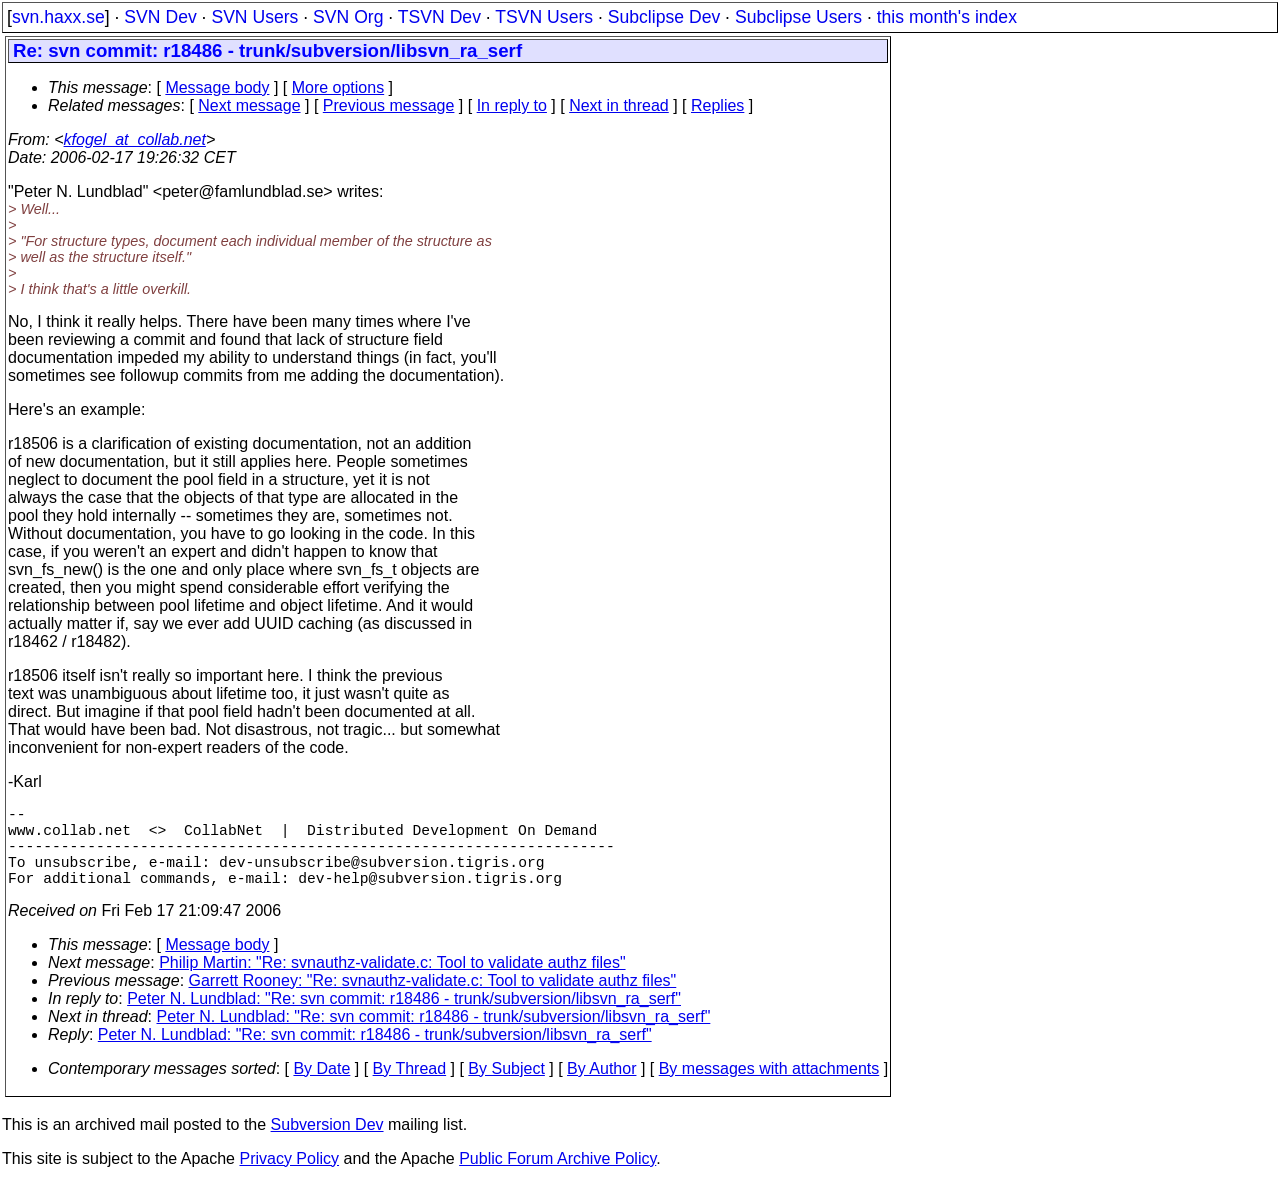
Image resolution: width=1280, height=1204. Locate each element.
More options (338, 87)
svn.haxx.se (58, 17)
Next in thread (619, 105)
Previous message (389, 105)
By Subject (506, 1088)
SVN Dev (160, 17)
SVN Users (254, 17)
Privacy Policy (289, 1178)
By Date (321, 1088)
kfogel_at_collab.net (135, 139)
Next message (249, 105)
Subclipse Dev (664, 17)
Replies (717, 105)
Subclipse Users (798, 17)
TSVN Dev (439, 17)
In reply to (512, 105)
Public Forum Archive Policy (557, 1178)
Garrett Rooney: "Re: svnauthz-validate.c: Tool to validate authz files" (433, 1000)
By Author (601, 1088)
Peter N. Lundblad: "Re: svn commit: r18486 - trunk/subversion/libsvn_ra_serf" (404, 1018)
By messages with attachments (769, 1088)
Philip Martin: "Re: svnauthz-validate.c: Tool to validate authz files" (392, 982)
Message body (217, 87)
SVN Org (348, 17)
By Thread (410, 1088)
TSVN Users (544, 17)
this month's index (947, 17)
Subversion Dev (327, 1144)
